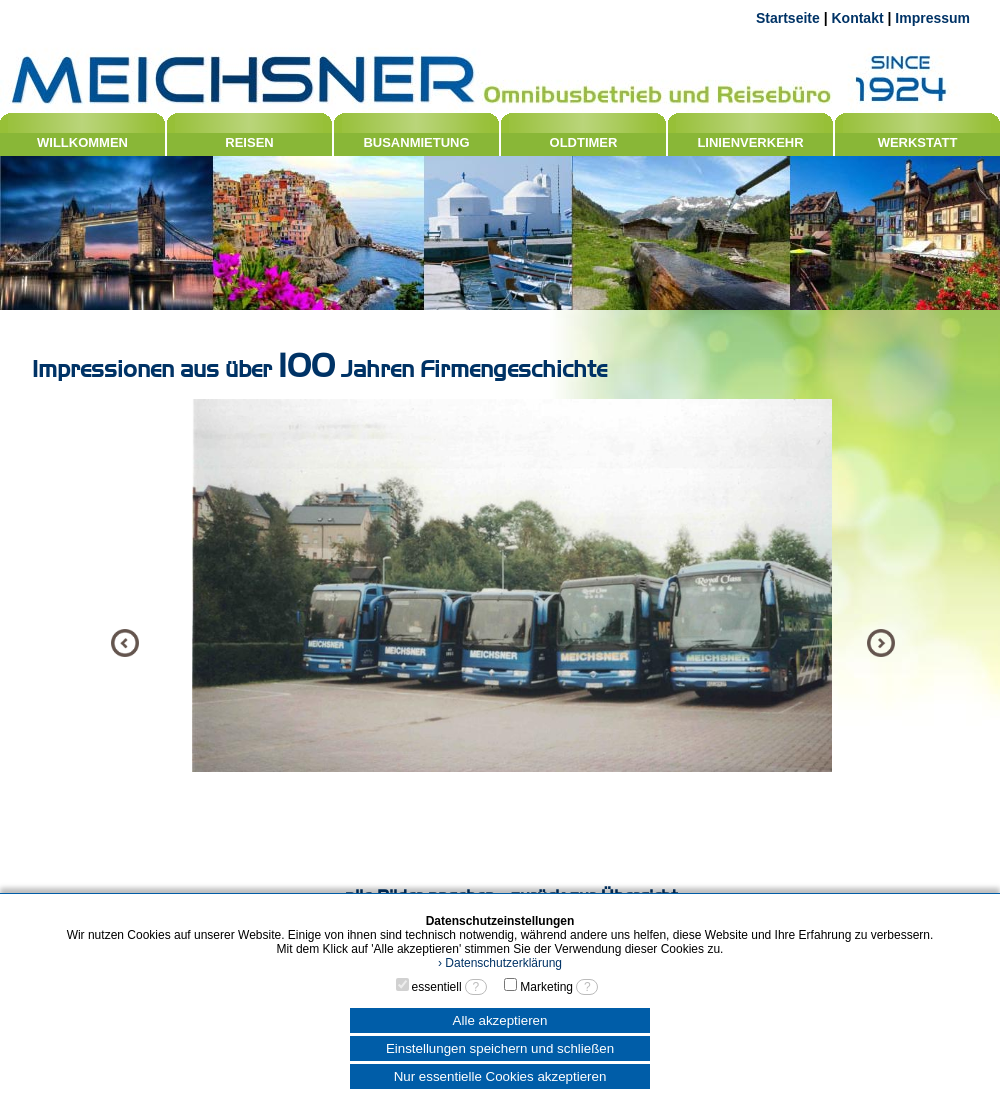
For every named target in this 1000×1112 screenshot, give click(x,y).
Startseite (788, 18)
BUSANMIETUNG (416, 142)
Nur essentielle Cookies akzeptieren (500, 1076)
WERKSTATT (918, 142)
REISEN (249, 142)
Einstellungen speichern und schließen (500, 1048)
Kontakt (857, 18)
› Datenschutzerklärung (500, 963)
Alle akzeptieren (500, 1020)
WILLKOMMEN (82, 142)
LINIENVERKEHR (750, 142)
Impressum (932, 18)
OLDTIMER (584, 142)
